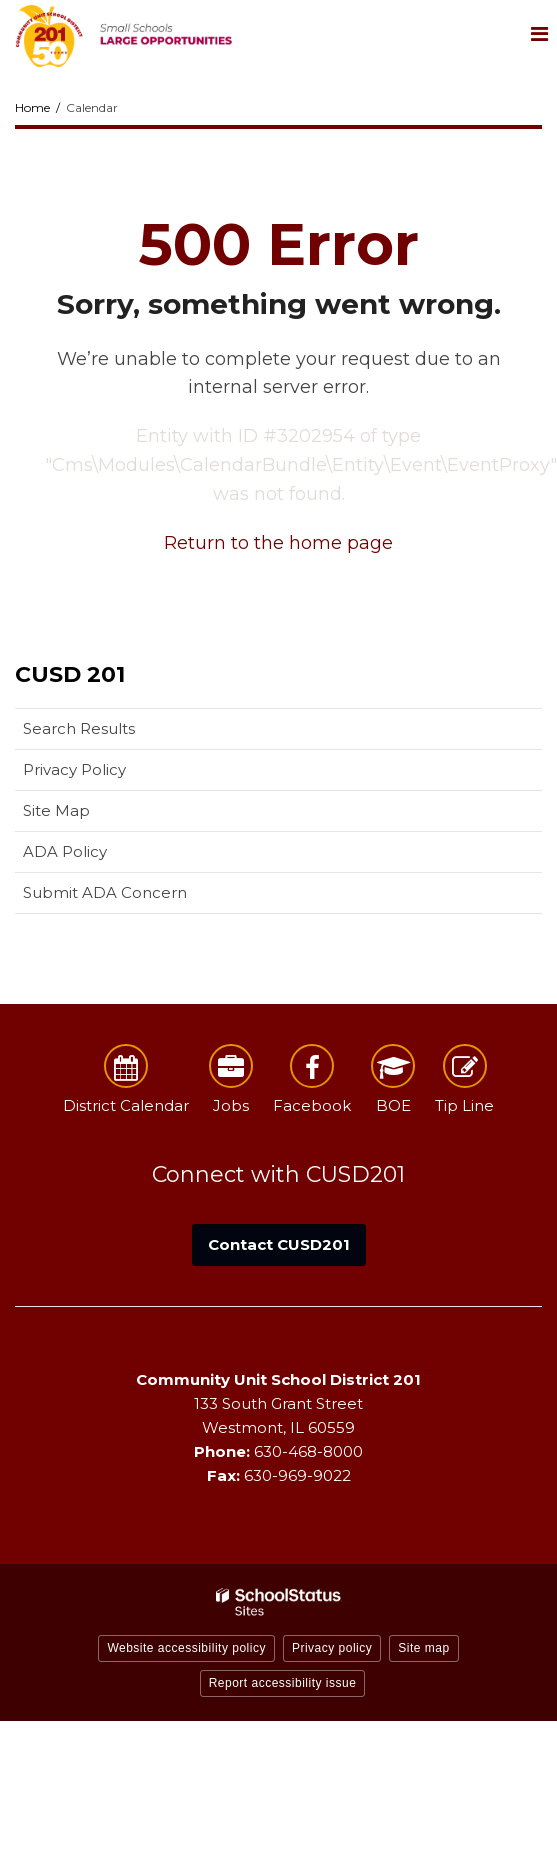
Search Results (79, 728)
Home (32, 107)
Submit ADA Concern (105, 892)
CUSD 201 (70, 674)
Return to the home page (278, 543)
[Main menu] (539, 33)
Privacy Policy (74, 769)
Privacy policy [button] (332, 1648)
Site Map (56, 810)
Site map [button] (423, 1648)
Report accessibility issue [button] (283, 1683)
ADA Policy (65, 851)
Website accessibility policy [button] (186, 1648)
